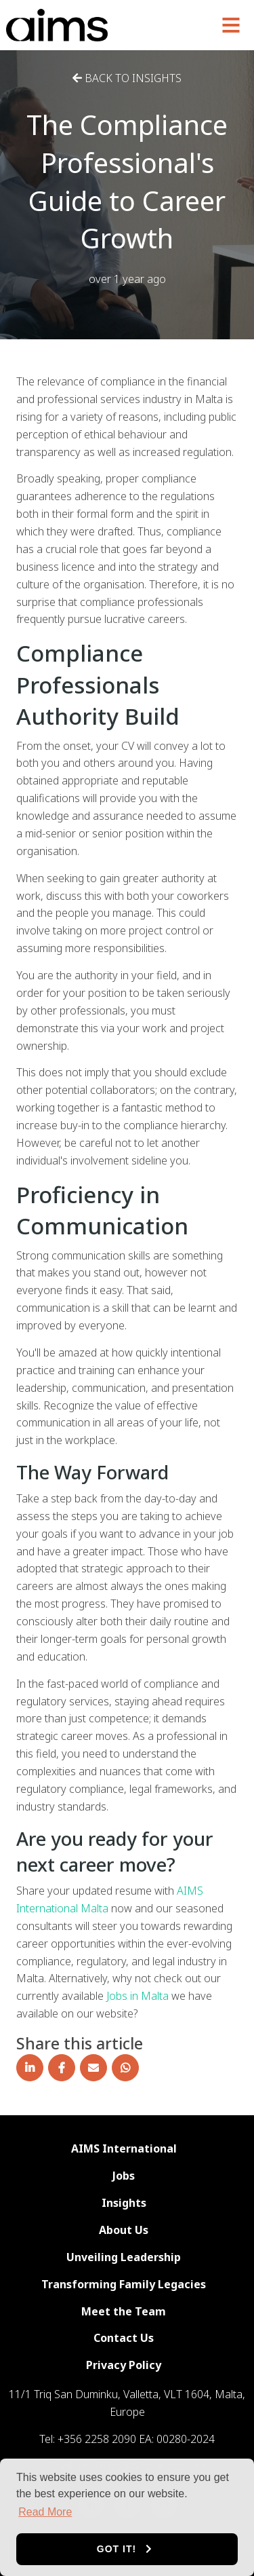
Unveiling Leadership (123, 2257)
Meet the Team (123, 2311)
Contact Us (123, 2337)
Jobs (123, 2175)
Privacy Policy (123, 2364)
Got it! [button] (116, 2548)
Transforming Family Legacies (123, 2284)
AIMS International (124, 2148)
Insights (124, 2202)
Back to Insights (127, 78)
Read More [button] (45, 2512)
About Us (123, 2229)
